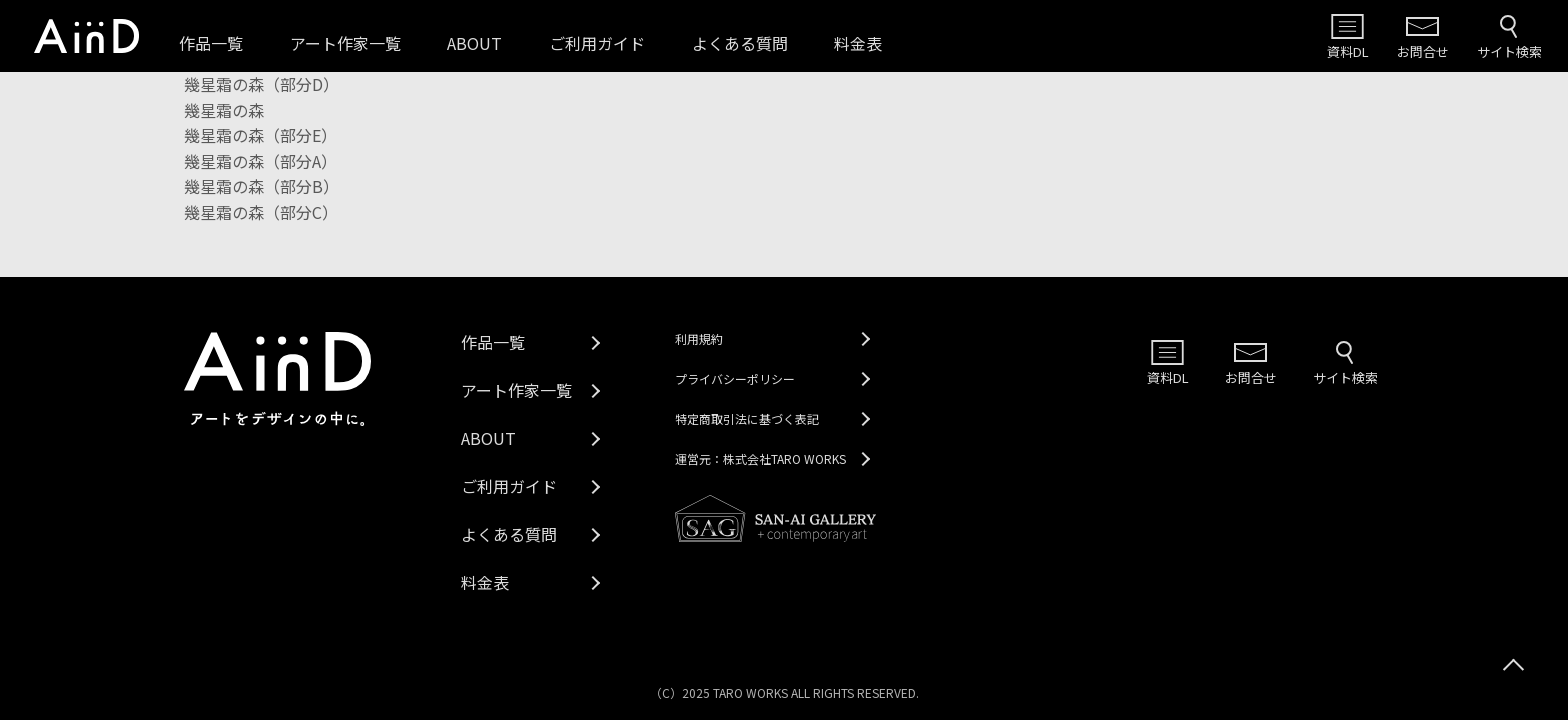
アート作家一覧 (345, 43)
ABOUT (474, 43)
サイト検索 (1509, 51)
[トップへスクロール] (1513, 665)
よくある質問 (740, 43)
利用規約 (699, 338)
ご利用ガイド (597, 43)
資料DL (1348, 51)
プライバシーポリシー (735, 378)
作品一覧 (211, 43)
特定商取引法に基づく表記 (747, 418)
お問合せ (1423, 51)
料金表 (858, 43)
